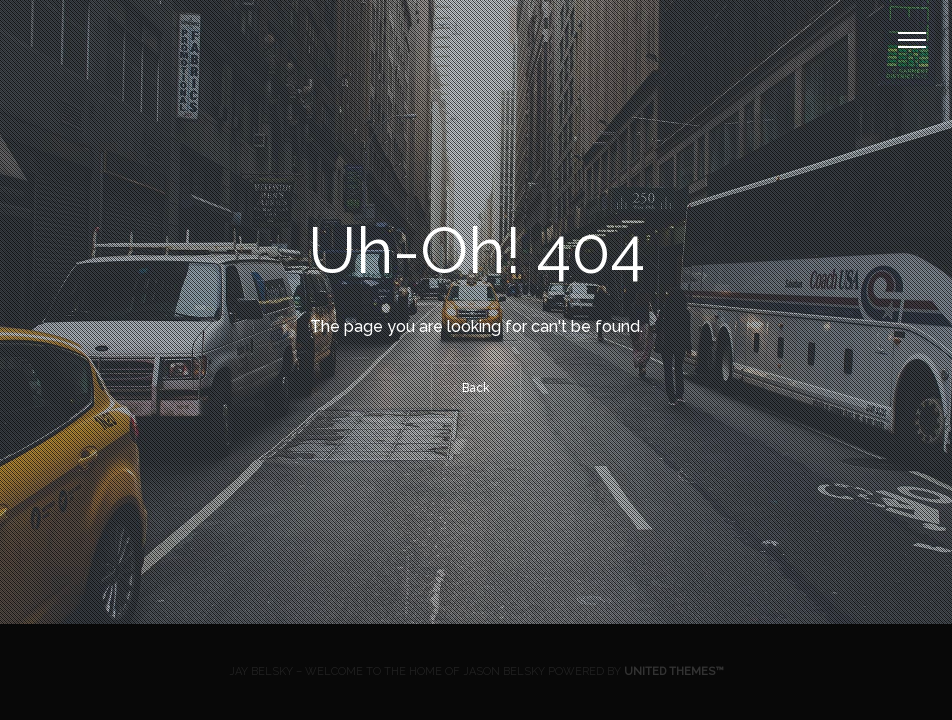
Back (476, 388)
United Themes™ (673, 671)
